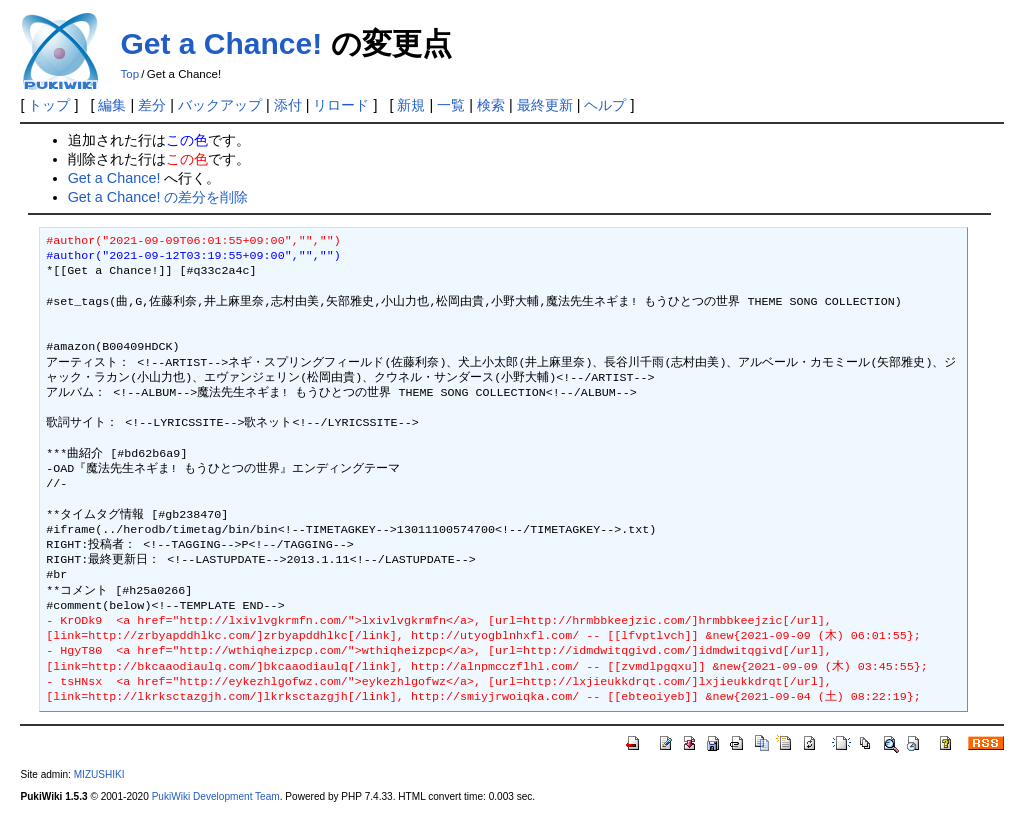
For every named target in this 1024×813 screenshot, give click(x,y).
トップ (49, 105)
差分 (152, 105)
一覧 (451, 105)
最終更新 (545, 105)
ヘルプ (605, 105)
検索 (491, 105)
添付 (288, 105)
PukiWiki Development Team (216, 796)
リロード (341, 105)
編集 (112, 105)
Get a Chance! (221, 43)
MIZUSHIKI (99, 774)
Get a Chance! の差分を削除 (158, 197)
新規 (411, 105)
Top (129, 74)
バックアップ (220, 105)
